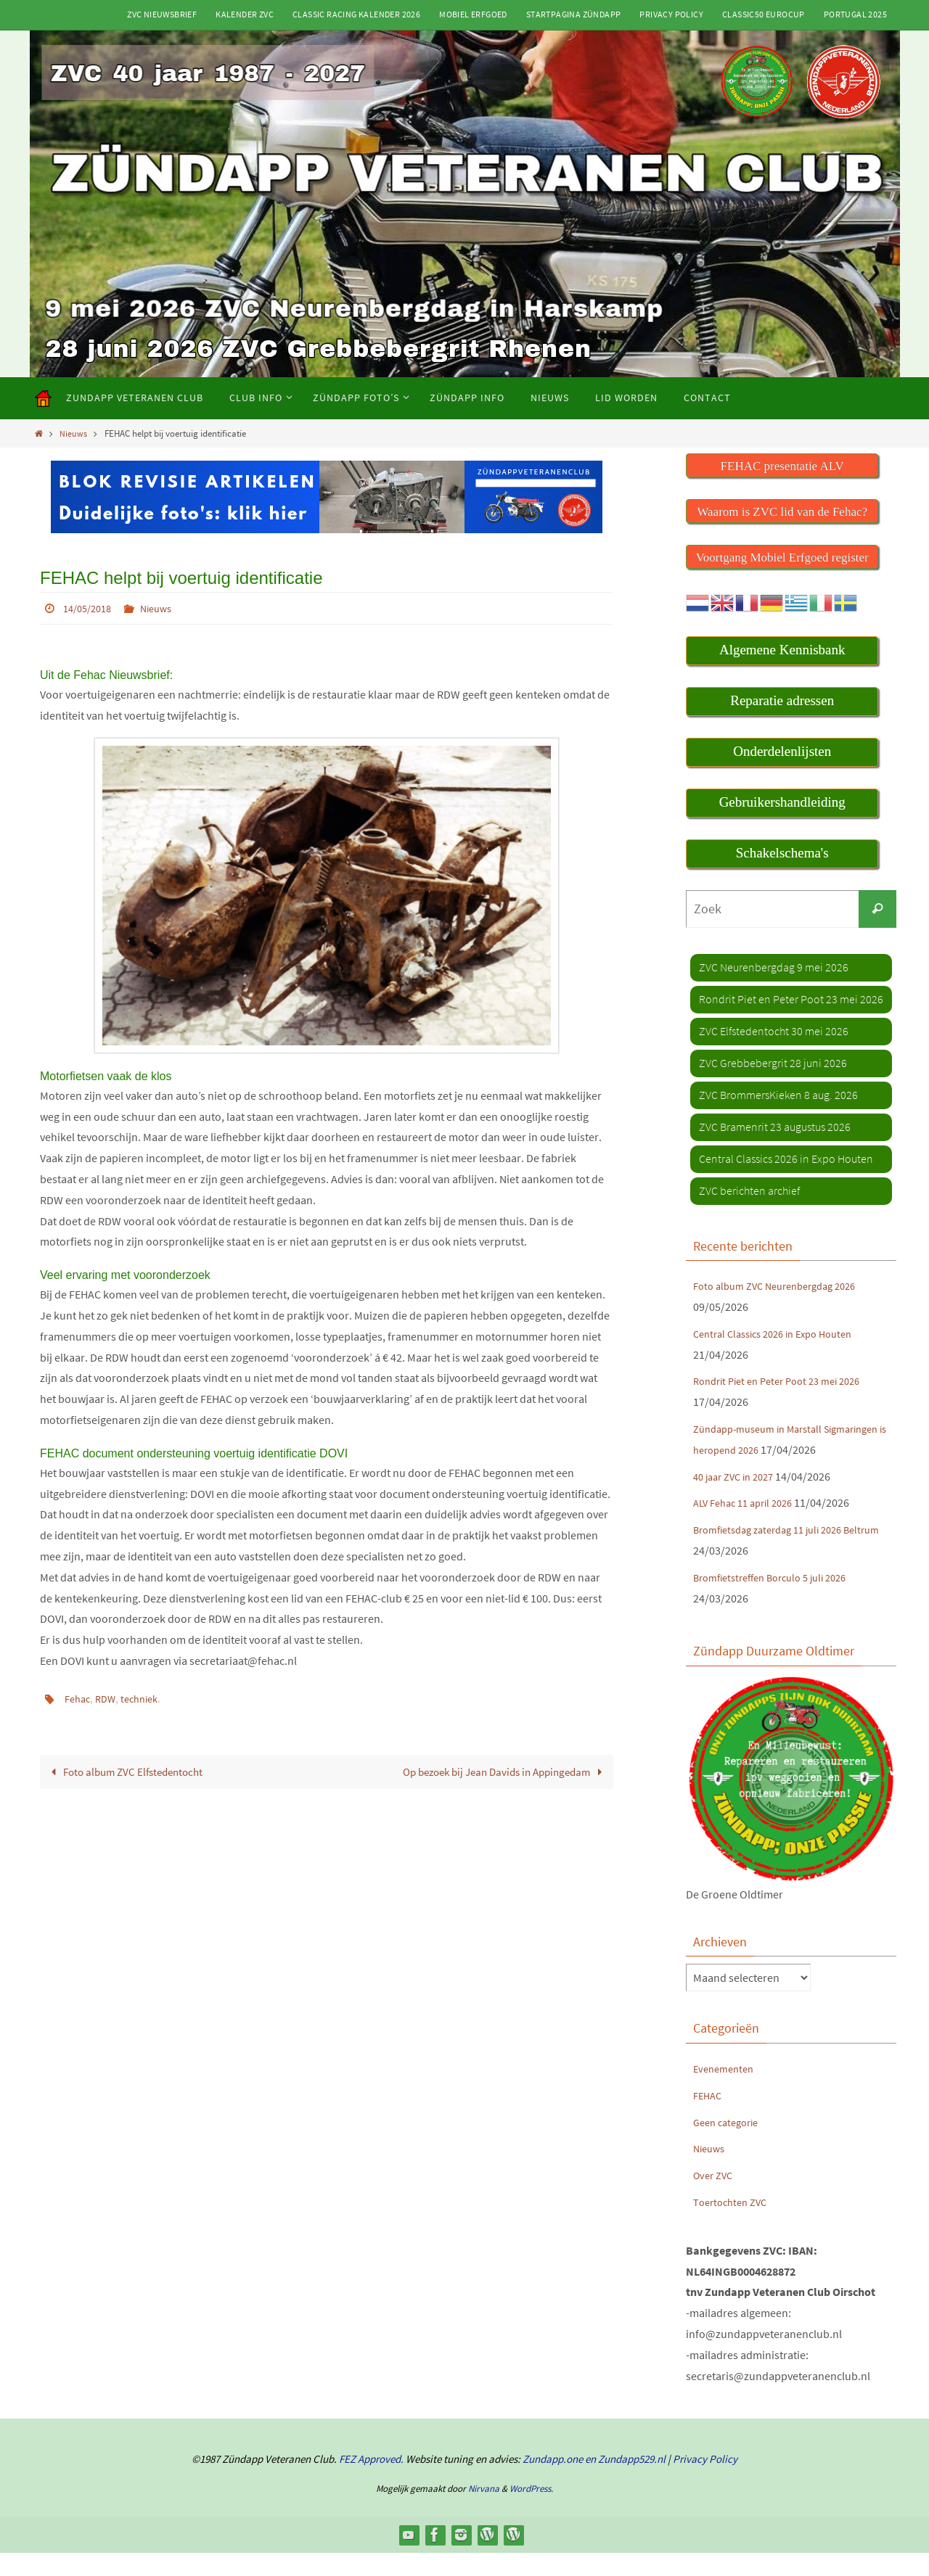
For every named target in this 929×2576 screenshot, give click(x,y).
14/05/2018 (90, 608)
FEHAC (709, 2117)
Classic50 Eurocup (763, 14)
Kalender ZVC (245, 14)
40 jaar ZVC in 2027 (738, 1498)
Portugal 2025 (855, 14)
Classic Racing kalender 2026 (356, 14)
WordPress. (531, 2511)
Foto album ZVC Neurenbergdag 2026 (784, 1287)
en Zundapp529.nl (624, 2482)
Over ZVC (715, 2198)
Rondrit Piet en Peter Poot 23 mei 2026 (786, 1382)
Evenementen (726, 2090)
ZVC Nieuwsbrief (162, 14)
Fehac (79, 1697)
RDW (110, 1697)
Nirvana (483, 2511)
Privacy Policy (671, 14)
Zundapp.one (553, 2482)
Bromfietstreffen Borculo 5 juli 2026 (779, 1599)
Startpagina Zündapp (573, 14)
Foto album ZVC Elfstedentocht (130, 1771)
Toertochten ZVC (733, 2224)
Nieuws (75, 433)
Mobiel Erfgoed (473, 14)
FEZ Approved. (371, 2482)
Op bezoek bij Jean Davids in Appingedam (496, 1771)
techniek (148, 1697)
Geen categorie (729, 2144)
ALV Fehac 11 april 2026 (749, 1525)
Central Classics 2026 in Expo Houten (782, 1335)
